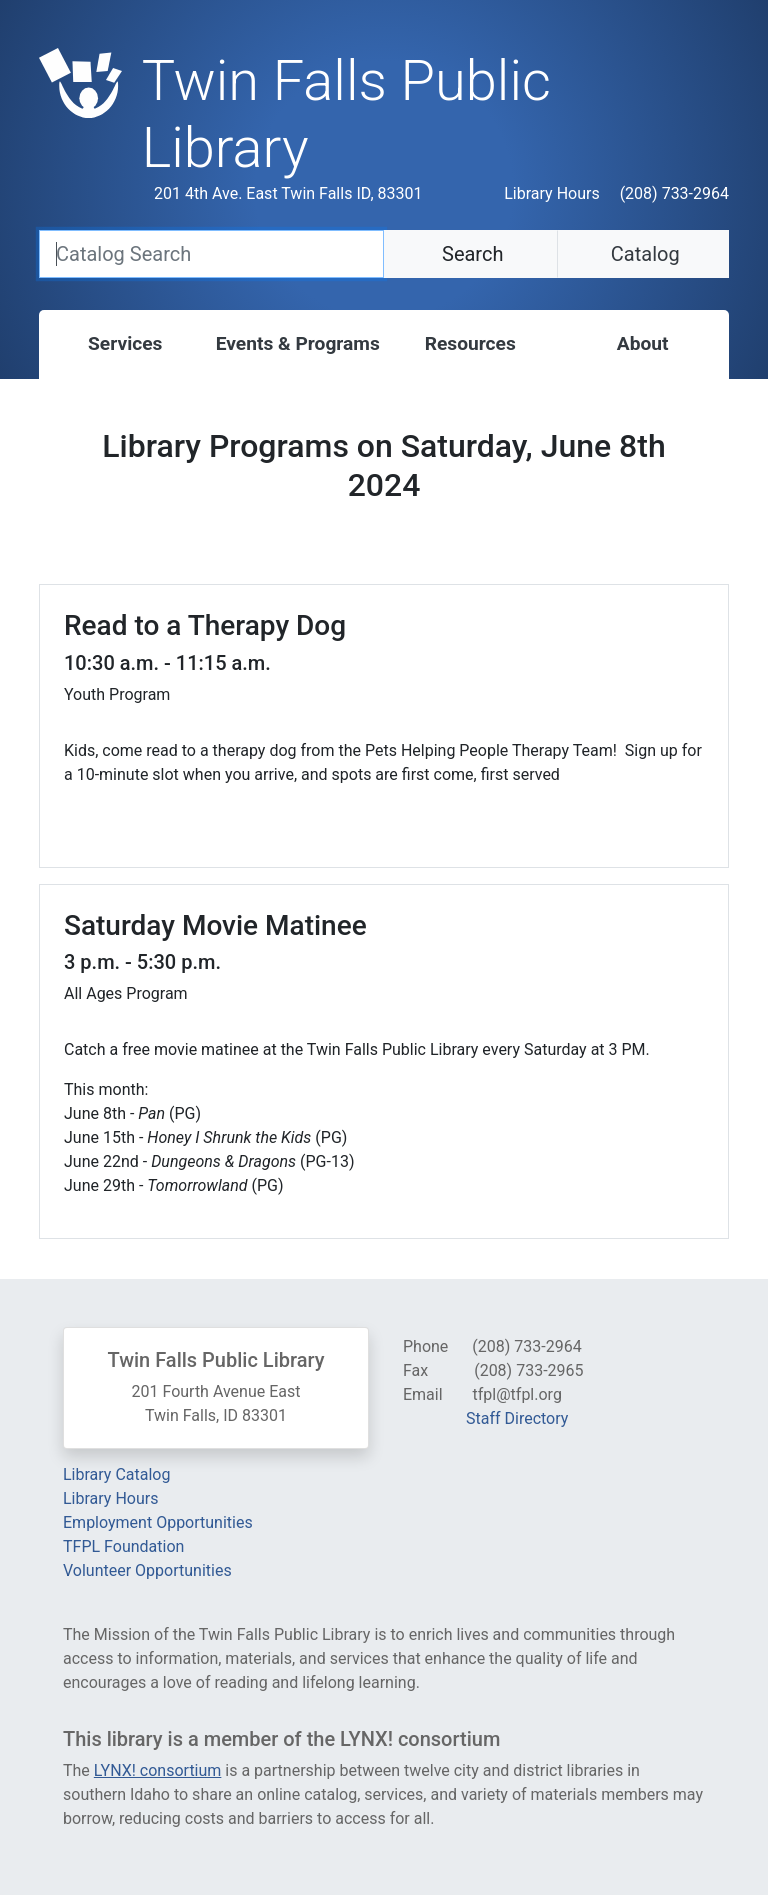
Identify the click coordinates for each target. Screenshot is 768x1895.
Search (470, 254)
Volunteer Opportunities (147, 1570)
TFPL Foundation (123, 1546)
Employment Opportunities (158, 1522)
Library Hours (551, 193)
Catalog (643, 254)
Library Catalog (116, 1474)
